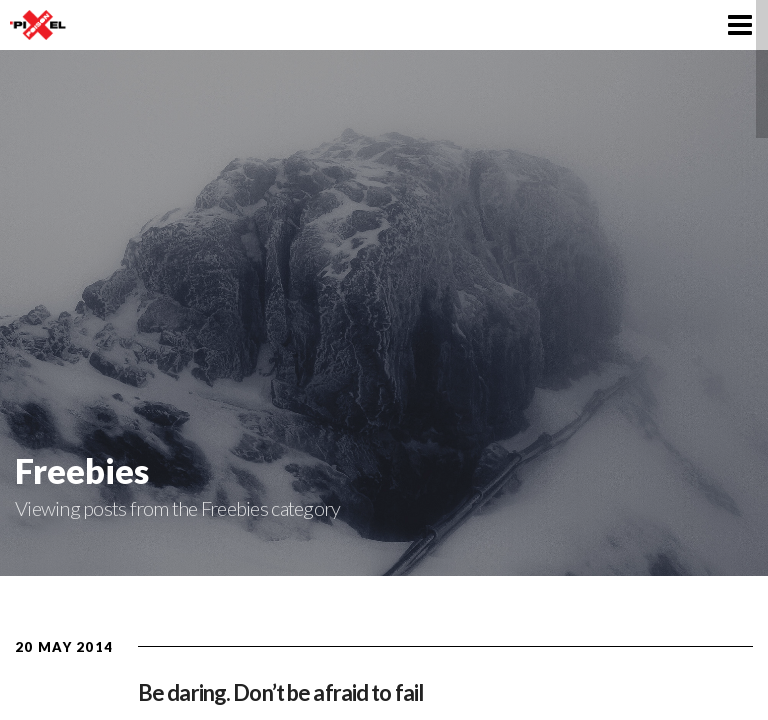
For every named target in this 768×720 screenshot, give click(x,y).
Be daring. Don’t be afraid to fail (280, 692)
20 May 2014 (64, 647)
